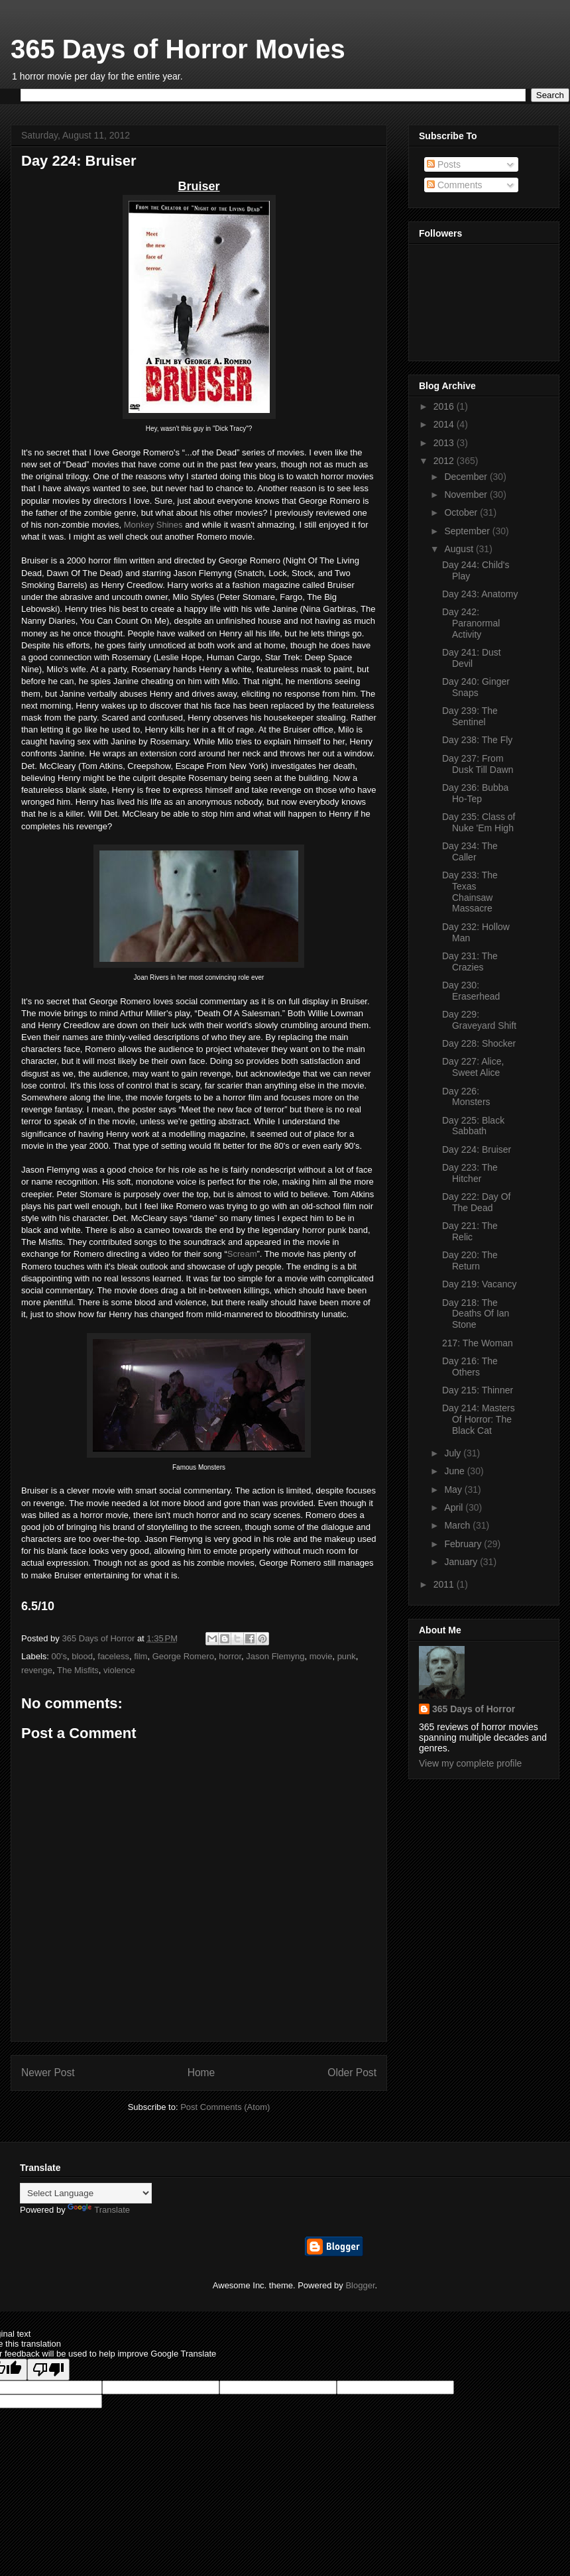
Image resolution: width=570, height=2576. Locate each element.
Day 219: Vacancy (479, 1284)
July (453, 1453)
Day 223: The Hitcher (470, 1173)
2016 (445, 406)
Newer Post (48, 2072)
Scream (242, 1254)
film (140, 1656)
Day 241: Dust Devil (471, 658)
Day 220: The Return (470, 1260)
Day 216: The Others (470, 1366)
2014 (445, 424)
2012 (445, 460)
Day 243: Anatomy (480, 594)
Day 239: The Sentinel (470, 716)
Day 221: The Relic (470, 1231)
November (466, 494)
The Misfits (78, 1670)
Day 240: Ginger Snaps (476, 687)
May (454, 1489)
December (466, 476)
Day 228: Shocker (479, 1043)
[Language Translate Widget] (86, 2193)
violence (119, 1670)
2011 (445, 1584)
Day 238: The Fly (477, 739)
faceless (113, 1656)
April (454, 1507)
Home (201, 2072)
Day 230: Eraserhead (471, 991)
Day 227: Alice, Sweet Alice (473, 1067)
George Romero (183, 1656)
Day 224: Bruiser (476, 1149)
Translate (99, 2210)
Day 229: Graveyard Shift (479, 1020)
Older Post (351, 2072)
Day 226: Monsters (466, 1097)
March (458, 1525)
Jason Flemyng (275, 1656)
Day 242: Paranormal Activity (471, 623)
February (464, 1544)
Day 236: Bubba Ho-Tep (475, 793)
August (459, 549)
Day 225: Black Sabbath (473, 1126)
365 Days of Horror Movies (178, 49)
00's (59, 1656)
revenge (36, 1670)
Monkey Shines (153, 525)
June (455, 1471)
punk (346, 1656)
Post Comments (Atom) (225, 2107)
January (462, 1561)
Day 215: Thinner (477, 1390)
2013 (445, 443)
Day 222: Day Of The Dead (476, 1202)
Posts (444, 164)
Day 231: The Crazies (470, 961)
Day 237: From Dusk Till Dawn (478, 764)
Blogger (359, 2285)
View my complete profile (470, 1763)
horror (230, 1656)
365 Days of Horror (473, 1709)
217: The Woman (477, 1343)
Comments (455, 185)
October (462, 512)
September (468, 531)
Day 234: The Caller (470, 851)
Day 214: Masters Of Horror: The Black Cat (478, 1419)
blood (82, 1656)
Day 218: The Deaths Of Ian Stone (475, 1313)
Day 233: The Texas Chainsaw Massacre (470, 891)
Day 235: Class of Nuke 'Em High (479, 822)
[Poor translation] (48, 2369)
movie (321, 1656)
